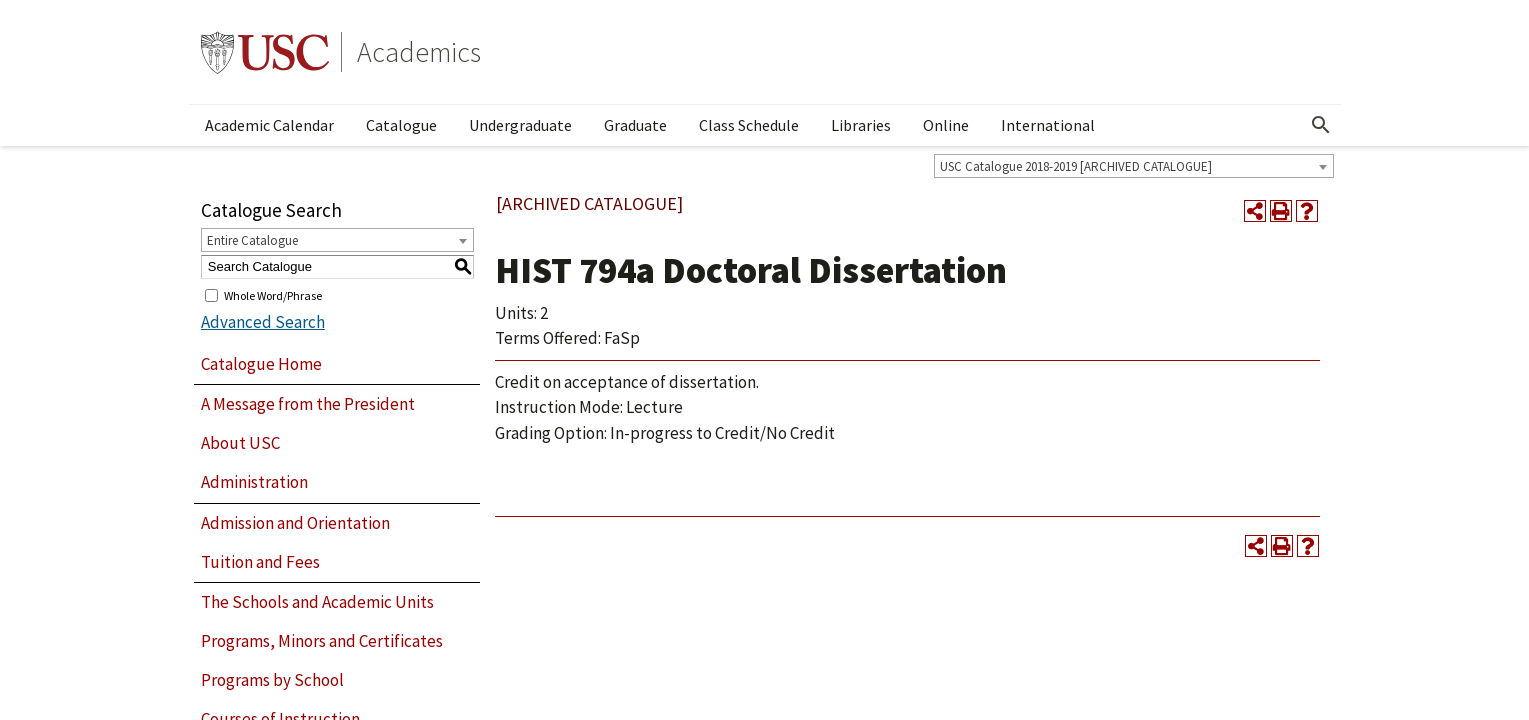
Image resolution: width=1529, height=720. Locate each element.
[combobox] (1134, 166)
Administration (254, 482)
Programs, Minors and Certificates (322, 641)
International (1048, 125)
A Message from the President (308, 404)
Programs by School (272, 680)
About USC (240, 443)
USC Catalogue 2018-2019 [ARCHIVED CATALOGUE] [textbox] (1076, 166)
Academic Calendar (269, 125)
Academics (419, 52)
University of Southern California (265, 52)
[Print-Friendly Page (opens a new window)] (1281, 211)
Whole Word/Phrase (273, 294)
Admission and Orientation (295, 523)
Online (946, 125)
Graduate (635, 125)
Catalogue (401, 125)
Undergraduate (520, 125)
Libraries (861, 125)
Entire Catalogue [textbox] (252, 240)
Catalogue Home (261, 364)
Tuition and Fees (260, 562)
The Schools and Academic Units (317, 602)
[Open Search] (1321, 125)
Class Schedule (749, 125)
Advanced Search (263, 322)
